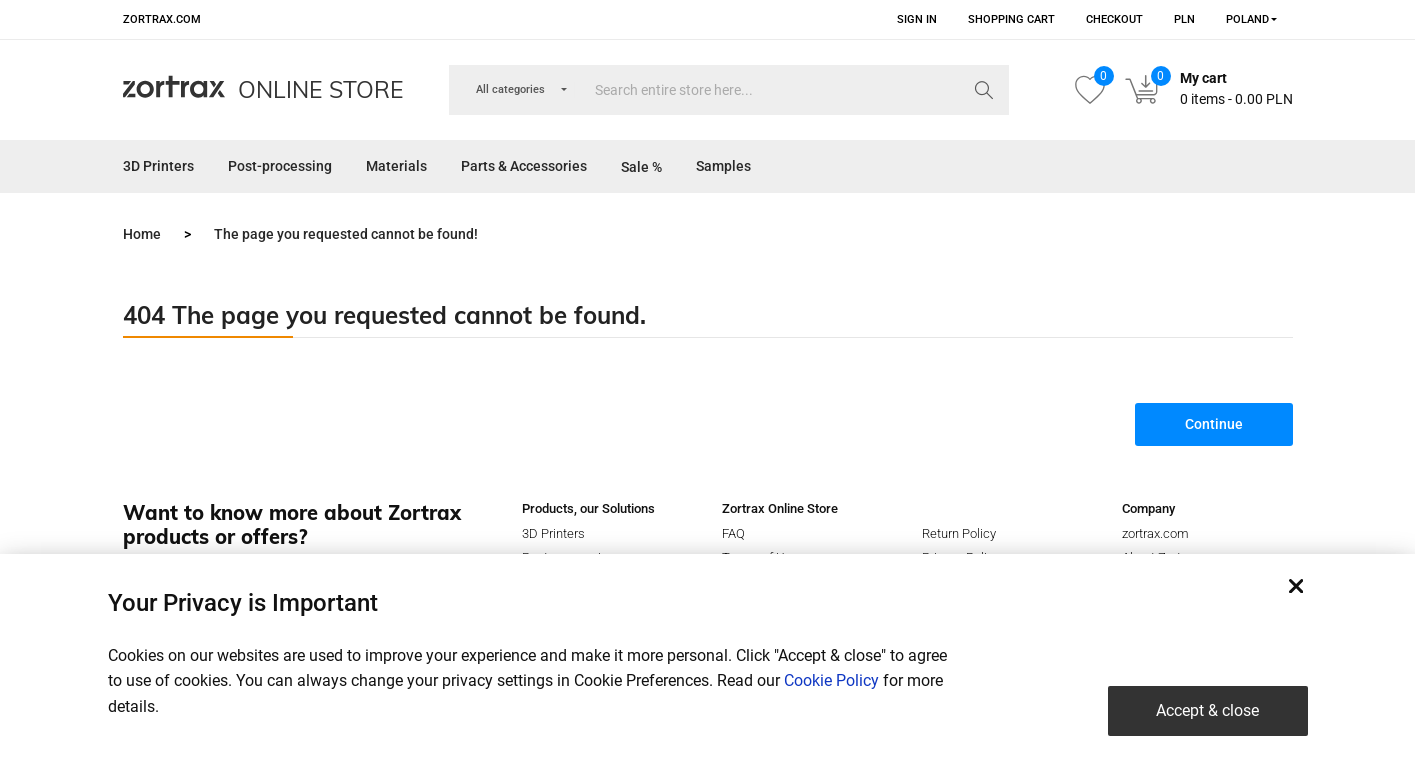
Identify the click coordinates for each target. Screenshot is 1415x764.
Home (142, 234)
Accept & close (1207, 710)
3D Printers (158, 166)
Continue (1214, 424)
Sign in (917, 19)
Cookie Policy (831, 680)
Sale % (641, 167)
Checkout (1114, 19)
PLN (1184, 19)
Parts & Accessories (524, 166)
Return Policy (959, 533)
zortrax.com (162, 19)
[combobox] (1245, 19)
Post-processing (280, 166)
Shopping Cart (1011, 19)
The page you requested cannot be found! (346, 234)
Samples (723, 166)
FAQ (733, 533)
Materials (396, 166)
